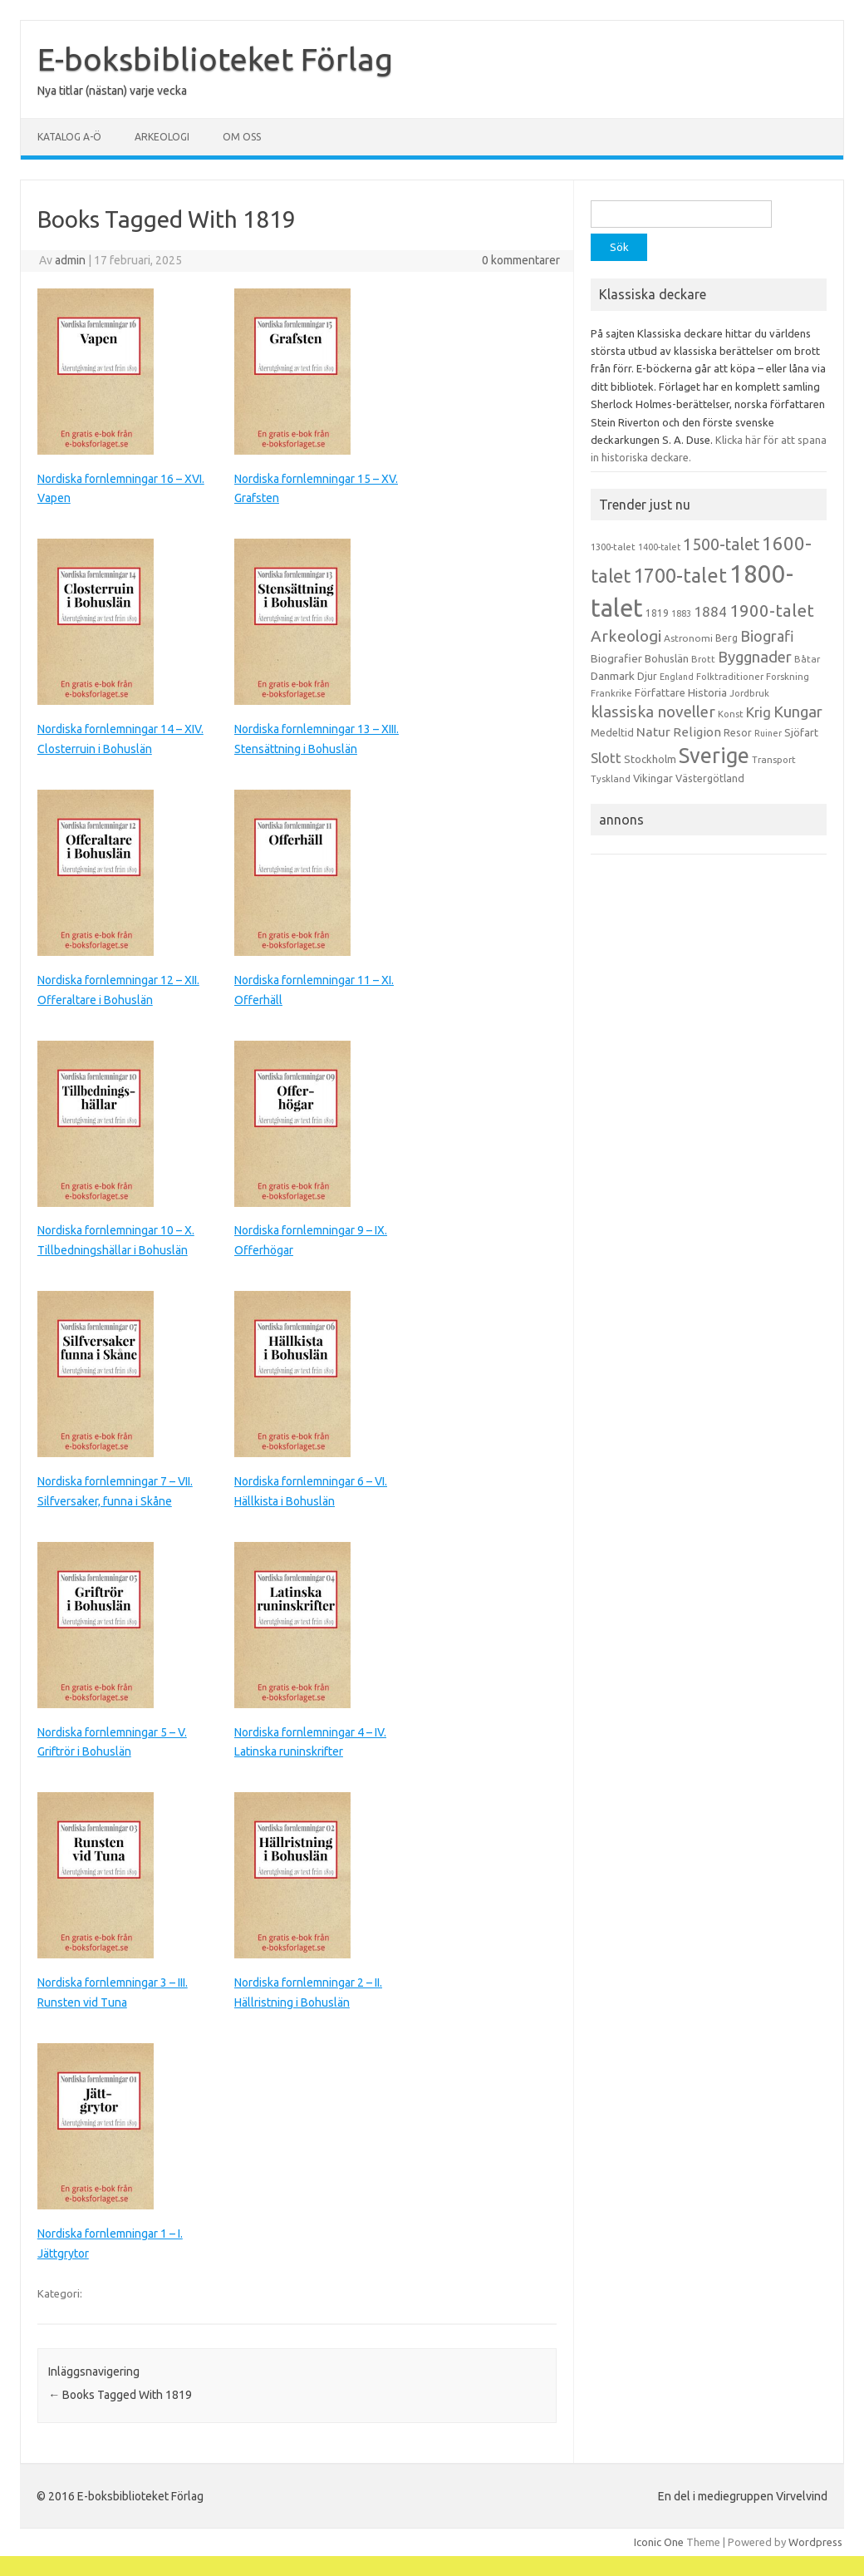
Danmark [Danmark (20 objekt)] (613, 675)
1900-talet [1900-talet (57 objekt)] (771, 610)
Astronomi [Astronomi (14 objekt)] (688, 638)
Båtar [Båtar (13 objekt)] (807, 659)
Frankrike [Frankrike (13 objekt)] (611, 693)
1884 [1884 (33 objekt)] (710, 611)
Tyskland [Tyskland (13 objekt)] (611, 779)
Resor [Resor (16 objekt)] (738, 732)
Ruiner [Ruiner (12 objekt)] (768, 733)
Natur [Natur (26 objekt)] (653, 732)
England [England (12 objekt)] (677, 677)
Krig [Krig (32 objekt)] (758, 712)
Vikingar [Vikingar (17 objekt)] (653, 778)
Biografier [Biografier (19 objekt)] (616, 658)
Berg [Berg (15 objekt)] (726, 638)
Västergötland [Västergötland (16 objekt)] (709, 778)
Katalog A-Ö (69, 136)
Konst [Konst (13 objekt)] (731, 714)
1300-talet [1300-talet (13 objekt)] (613, 547)
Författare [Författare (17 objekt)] (660, 692)
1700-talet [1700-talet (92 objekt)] (680, 575)
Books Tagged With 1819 (120, 2394)
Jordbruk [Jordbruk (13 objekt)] (749, 693)
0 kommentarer (521, 260)
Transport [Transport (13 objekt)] (774, 760)
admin (70, 260)
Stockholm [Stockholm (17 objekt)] (650, 759)
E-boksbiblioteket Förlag (215, 59)
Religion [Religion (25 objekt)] (697, 732)
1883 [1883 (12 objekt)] (681, 613)
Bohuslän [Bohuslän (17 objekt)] (667, 658)
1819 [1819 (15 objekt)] (657, 613)
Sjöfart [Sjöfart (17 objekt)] (801, 732)
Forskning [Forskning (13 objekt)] (787, 677)
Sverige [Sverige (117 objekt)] (714, 755)
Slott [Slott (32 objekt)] (606, 758)
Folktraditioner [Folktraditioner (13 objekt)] (729, 677)
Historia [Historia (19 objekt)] (707, 692)
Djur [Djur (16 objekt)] (647, 676)
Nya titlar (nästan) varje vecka (112, 90)
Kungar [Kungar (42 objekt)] (797, 711)
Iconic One (659, 2542)
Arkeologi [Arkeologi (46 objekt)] (626, 636)
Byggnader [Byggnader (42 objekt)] (755, 656)
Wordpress (815, 2542)
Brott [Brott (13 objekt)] (703, 659)
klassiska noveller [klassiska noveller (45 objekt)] (653, 711)
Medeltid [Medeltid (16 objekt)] (612, 732)
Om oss (242, 136)
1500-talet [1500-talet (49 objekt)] (721, 544)
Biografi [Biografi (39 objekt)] (767, 636)
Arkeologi (162, 136)
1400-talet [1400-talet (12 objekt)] (659, 547)
